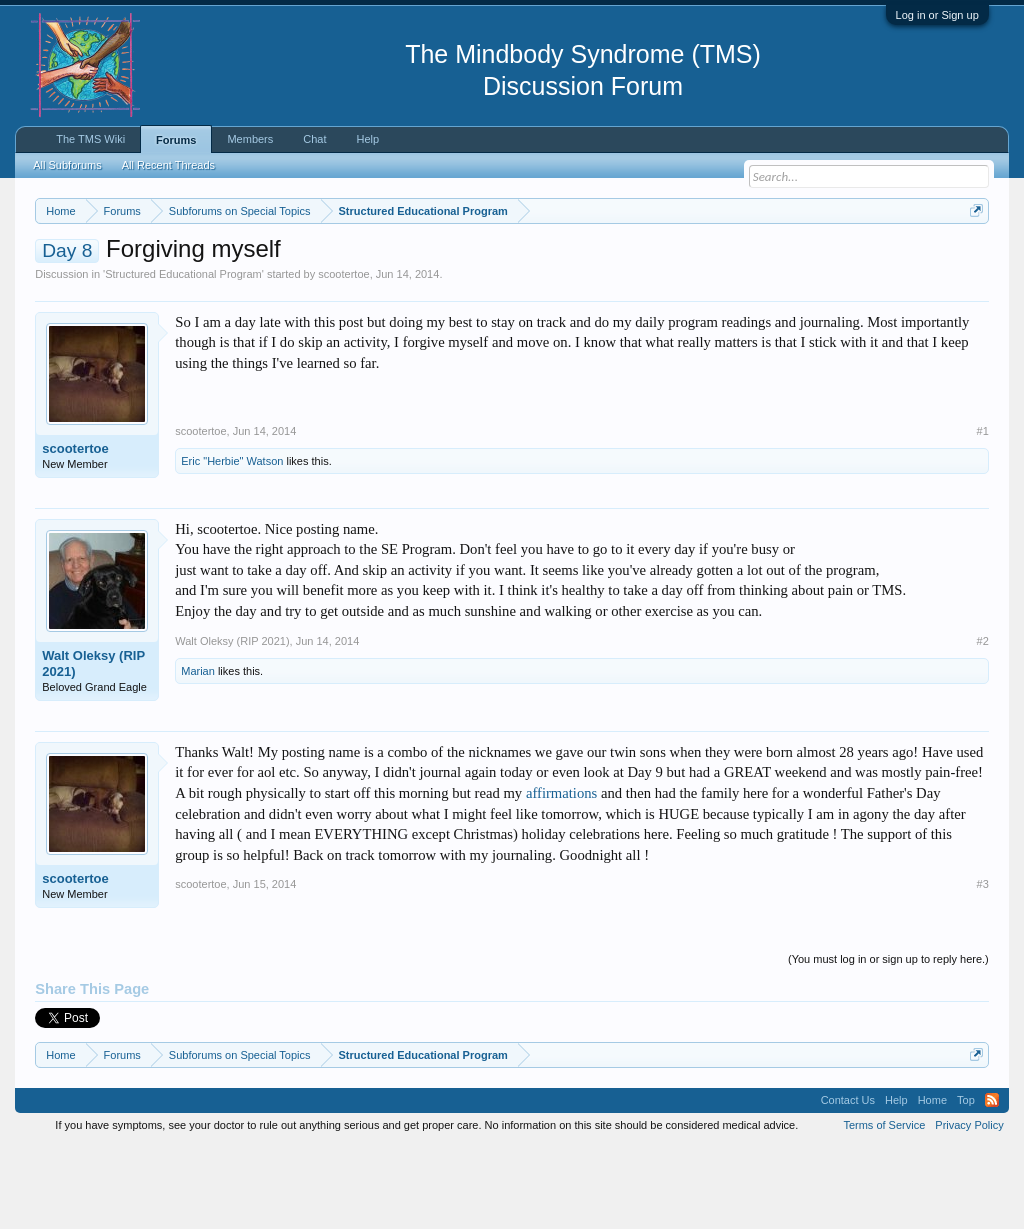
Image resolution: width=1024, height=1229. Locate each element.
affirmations (561, 875)
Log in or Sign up (937, 15)
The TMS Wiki (90, 139)
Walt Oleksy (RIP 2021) (93, 745)
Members (250, 139)
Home (932, 1183)
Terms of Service (884, 1207)
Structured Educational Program (183, 356)
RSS (992, 1183)
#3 (983, 966)
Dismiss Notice (972, 257)
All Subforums (67, 165)
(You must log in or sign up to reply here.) (888, 1041)
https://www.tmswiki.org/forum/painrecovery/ (218, 281)
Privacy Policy (969, 1207)
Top (966, 1183)
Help (368, 139)
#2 (983, 723)
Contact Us (848, 1183)
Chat (314, 139)
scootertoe (343, 356)
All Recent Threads (168, 165)
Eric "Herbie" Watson (232, 543)
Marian (198, 753)
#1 (983, 513)
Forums (176, 140)
